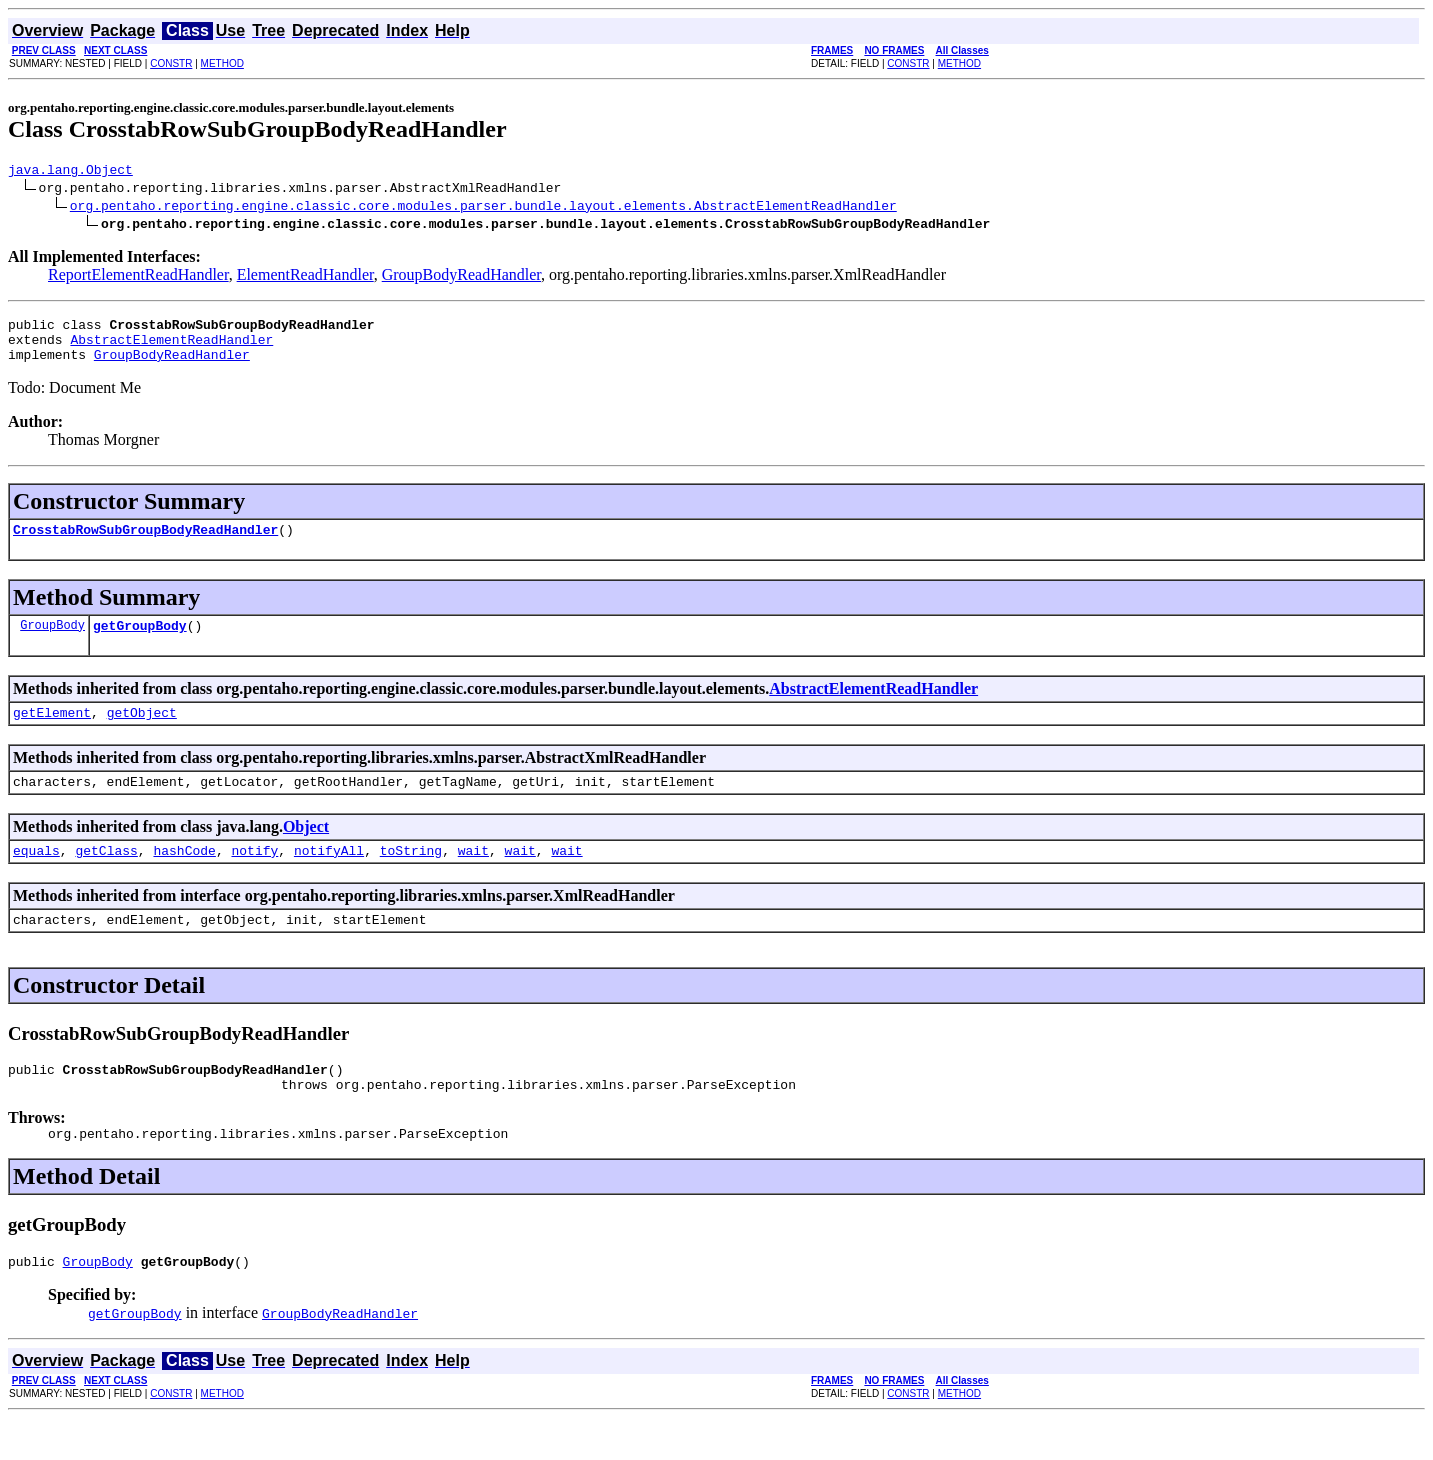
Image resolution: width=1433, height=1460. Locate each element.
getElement (52, 733)
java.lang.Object (70, 172)
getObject (142, 733)
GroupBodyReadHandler (461, 277)
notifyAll (329, 877)
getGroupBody (140, 643)
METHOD (222, 63)
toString (411, 877)
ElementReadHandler (305, 277)
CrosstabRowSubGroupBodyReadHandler (145, 544)
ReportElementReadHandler (138, 277)
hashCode (184, 877)
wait (473, 877)
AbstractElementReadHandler (171, 348)
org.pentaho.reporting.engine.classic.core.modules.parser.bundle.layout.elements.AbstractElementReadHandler (483, 208)
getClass (106, 877)
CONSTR (171, 63)
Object (306, 850)
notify (254, 877)
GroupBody (52, 642)
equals (36, 877)
